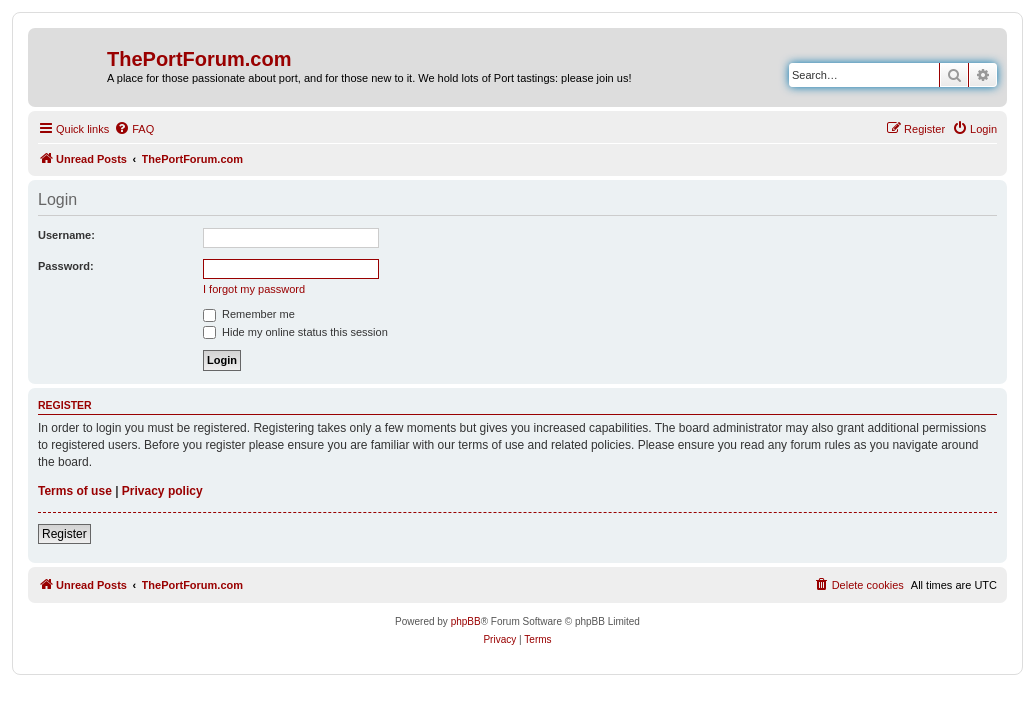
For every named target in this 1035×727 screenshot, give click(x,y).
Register (64, 534)
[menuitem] (134, 129)
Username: (66, 235)
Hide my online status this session (295, 332)
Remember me (249, 314)
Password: (66, 266)
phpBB (466, 621)
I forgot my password (254, 289)
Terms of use (75, 491)
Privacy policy (162, 491)
